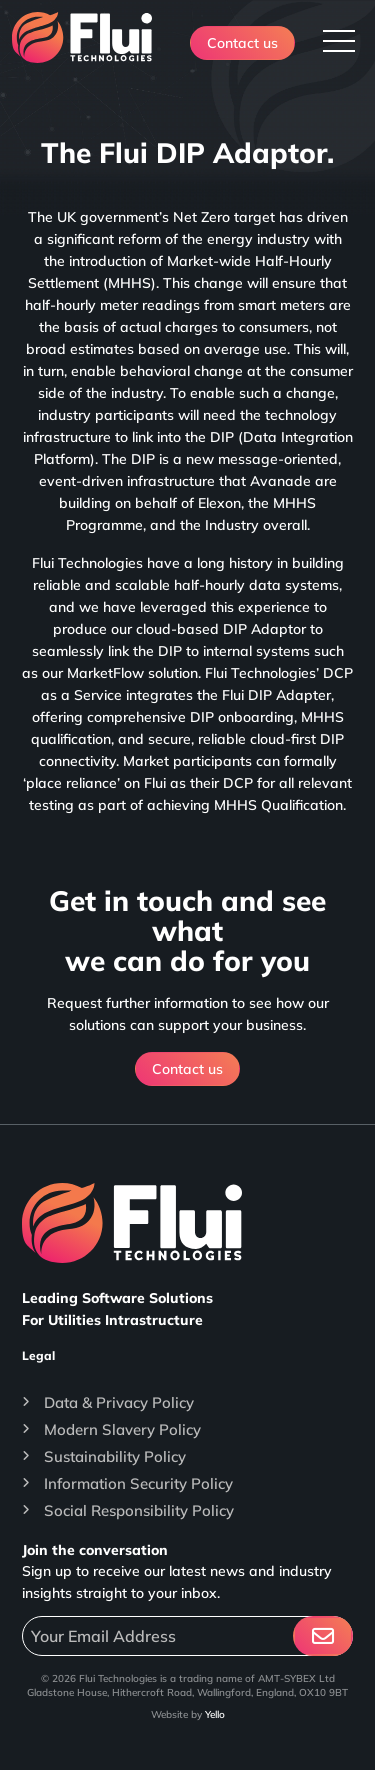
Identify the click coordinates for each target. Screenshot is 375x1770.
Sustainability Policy (115, 1456)
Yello (215, 1714)
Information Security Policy (138, 1483)
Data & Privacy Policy (119, 1402)
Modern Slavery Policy (122, 1429)
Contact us (242, 43)
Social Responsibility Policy (139, 1510)
